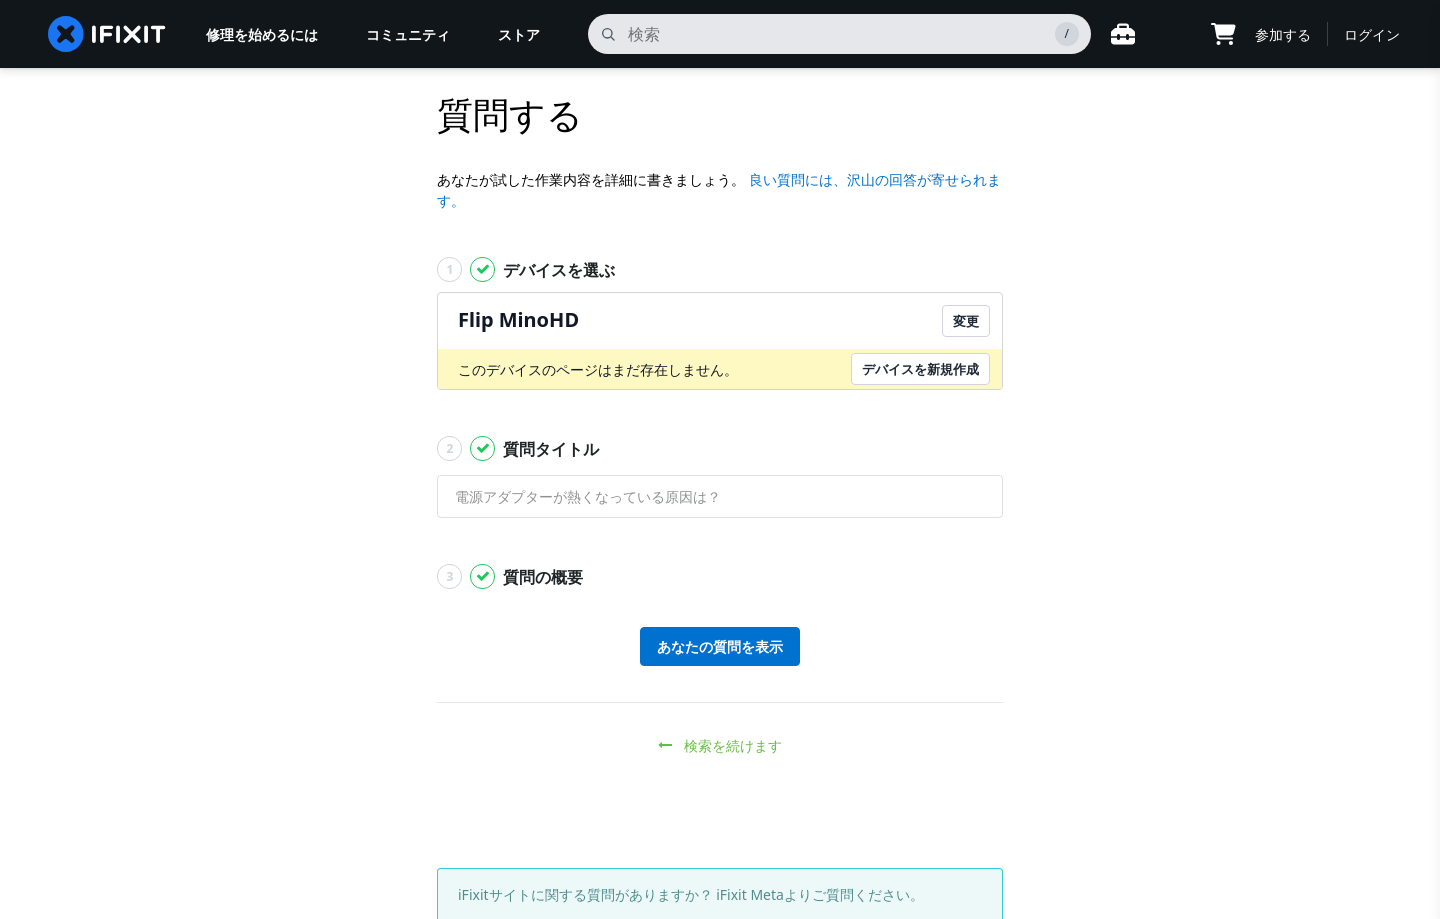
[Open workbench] (1123, 34)
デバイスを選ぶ (526, 269)
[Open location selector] (1173, 34)
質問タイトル (518, 448)
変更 (966, 321)
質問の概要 (510, 576)
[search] (839, 34)
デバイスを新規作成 (920, 369)
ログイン (1372, 34)
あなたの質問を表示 (720, 646)
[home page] (107, 34)
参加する (1283, 34)
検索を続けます (720, 745)
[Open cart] (1223, 34)
